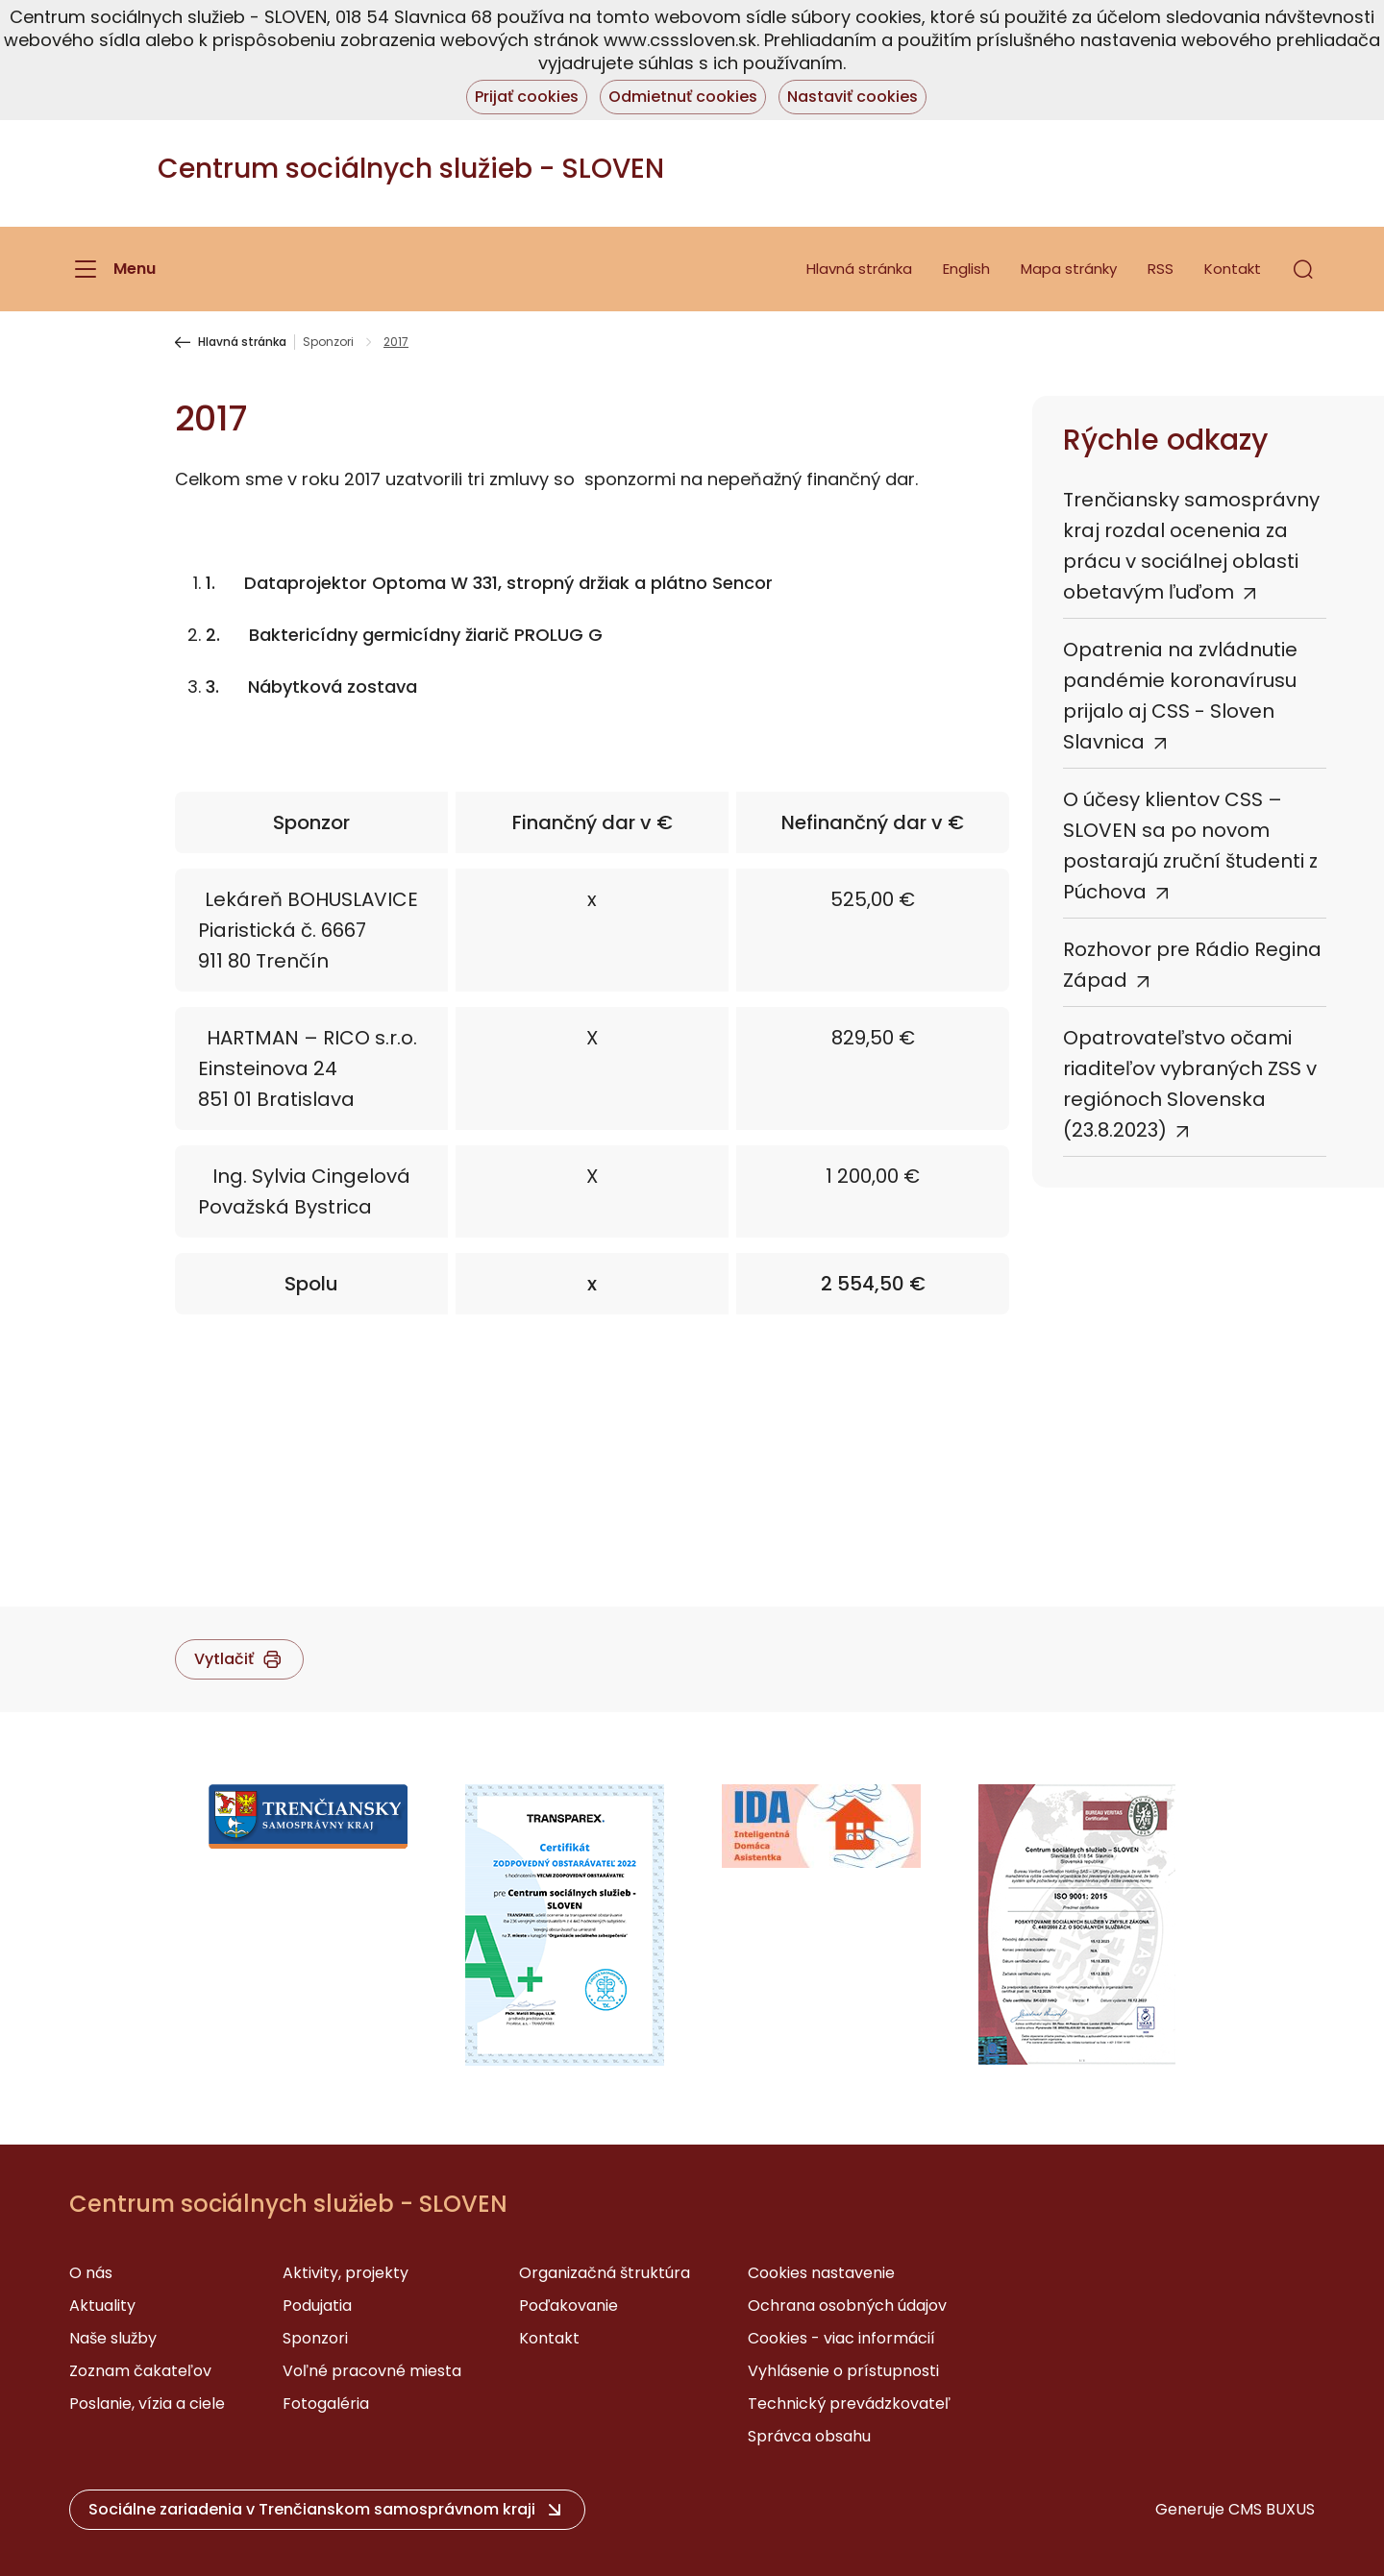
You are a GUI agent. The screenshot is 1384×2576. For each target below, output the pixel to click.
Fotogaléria (326, 2403)
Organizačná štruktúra (604, 2273)
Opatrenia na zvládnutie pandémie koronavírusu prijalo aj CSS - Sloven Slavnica (1180, 695)
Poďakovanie (568, 2305)
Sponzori (328, 342)
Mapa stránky (1069, 268)
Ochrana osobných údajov (847, 2305)
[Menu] (112, 269)
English (966, 268)
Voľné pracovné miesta (372, 2371)
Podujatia (317, 2305)
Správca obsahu (809, 2436)
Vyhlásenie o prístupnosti (843, 2371)
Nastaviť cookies (852, 97)
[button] (1303, 269)
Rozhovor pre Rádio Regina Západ (1192, 965)
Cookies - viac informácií (841, 2338)
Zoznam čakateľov (140, 2371)
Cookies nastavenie (821, 2273)
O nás (90, 2273)
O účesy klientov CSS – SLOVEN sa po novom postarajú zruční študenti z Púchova (1190, 845)
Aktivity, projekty (345, 2273)
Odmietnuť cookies (682, 97)
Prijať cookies (527, 97)
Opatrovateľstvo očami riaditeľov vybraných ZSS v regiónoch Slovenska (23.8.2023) (1190, 1083)
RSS (1161, 268)
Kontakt (1232, 268)
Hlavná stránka (859, 268)
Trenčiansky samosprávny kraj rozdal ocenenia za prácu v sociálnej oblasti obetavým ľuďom (1191, 545)
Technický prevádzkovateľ (849, 2403)
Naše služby (113, 2338)
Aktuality (102, 2305)
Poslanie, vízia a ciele (147, 2403)
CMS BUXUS (1271, 2509)
